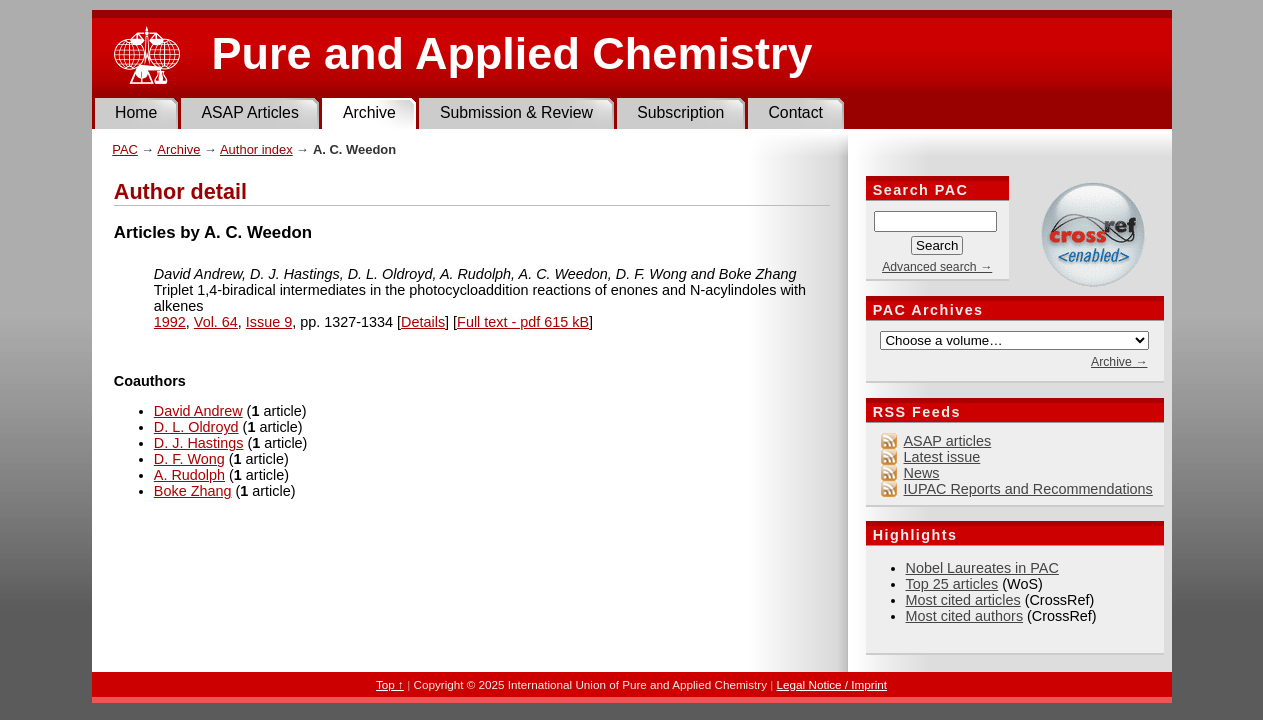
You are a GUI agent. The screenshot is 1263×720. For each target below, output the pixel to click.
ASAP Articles (249, 112)
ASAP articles (948, 441)
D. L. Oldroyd (196, 427)
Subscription (680, 112)
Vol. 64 (216, 322)
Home (136, 112)
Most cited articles (963, 600)
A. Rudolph (189, 475)
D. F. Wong (189, 459)
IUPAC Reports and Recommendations (1028, 489)
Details (423, 322)
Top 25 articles (952, 584)
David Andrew (198, 411)
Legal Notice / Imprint (832, 684)
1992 (170, 322)
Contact (795, 112)
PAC (125, 149)
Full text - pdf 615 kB (523, 322)
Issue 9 (269, 322)
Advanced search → (937, 267)
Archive (369, 112)
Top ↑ (390, 684)
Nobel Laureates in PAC (982, 568)
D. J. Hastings (199, 443)
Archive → (1119, 362)
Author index (256, 149)
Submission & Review (516, 112)
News (922, 473)
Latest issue (942, 457)
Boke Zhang (193, 491)
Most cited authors (965, 616)
